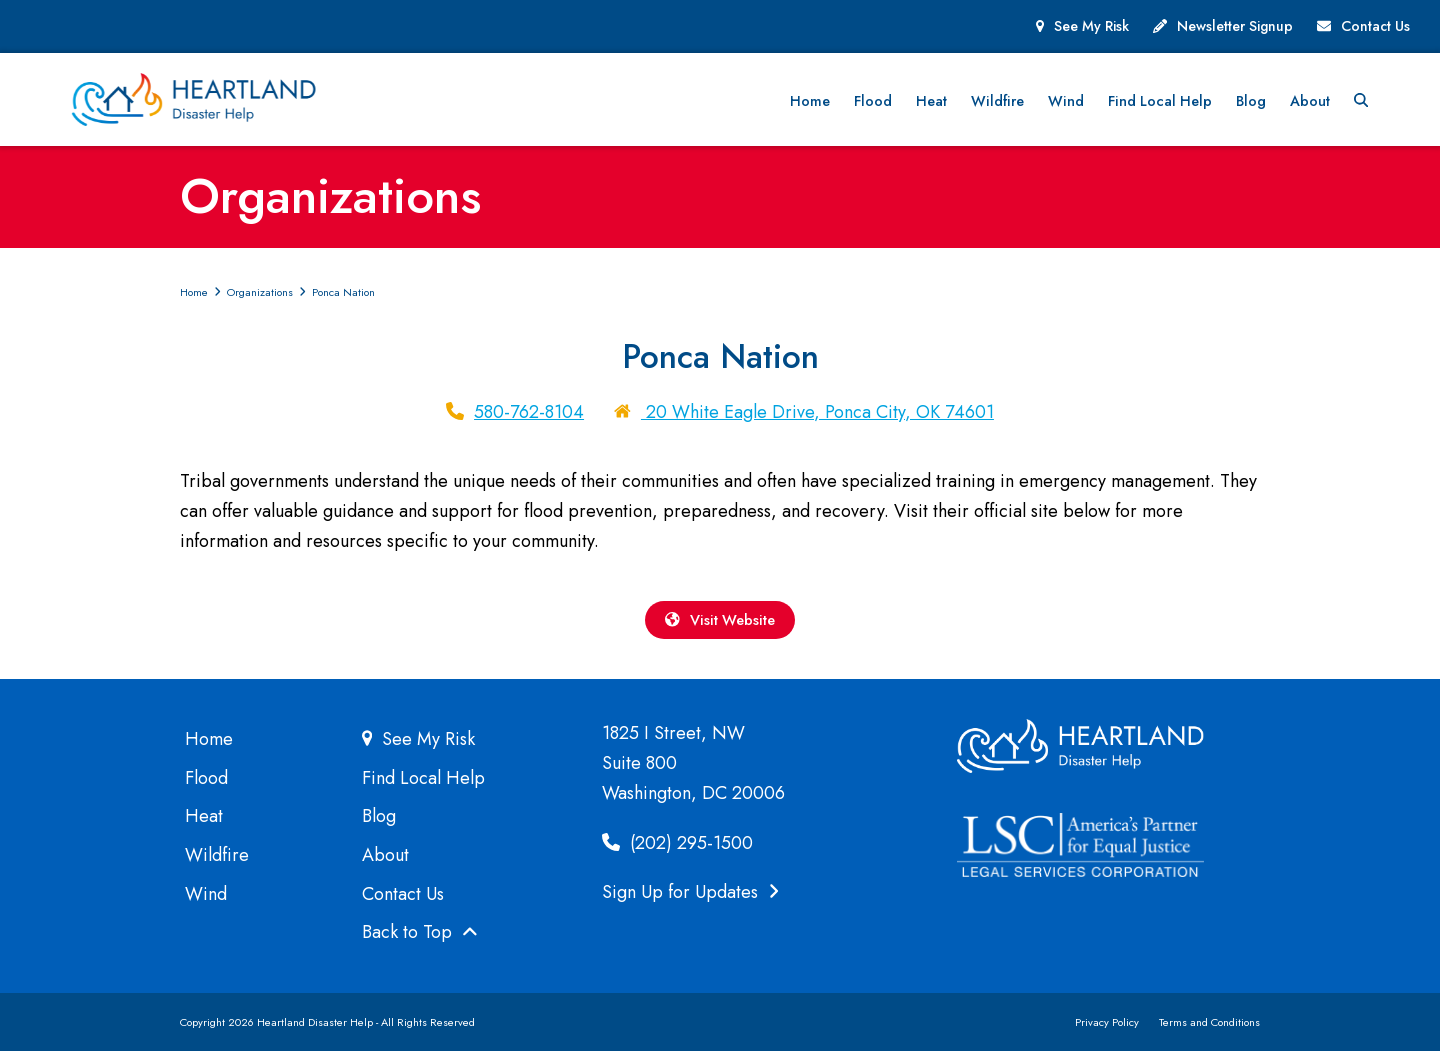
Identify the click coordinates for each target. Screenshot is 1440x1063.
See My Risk (1091, 26)
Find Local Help (423, 790)
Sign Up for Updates (690, 904)
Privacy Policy (1107, 1034)
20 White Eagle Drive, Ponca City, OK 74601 (817, 419)
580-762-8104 (529, 419)
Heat (204, 828)
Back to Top (420, 945)
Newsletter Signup (1235, 26)
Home (209, 751)
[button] (1402, 104)
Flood (206, 790)
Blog (379, 828)
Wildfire (217, 867)
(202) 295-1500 (677, 855)
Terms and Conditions (1209, 1034)
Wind (206, 906)
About (385, 867)
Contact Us (1375, 26)
